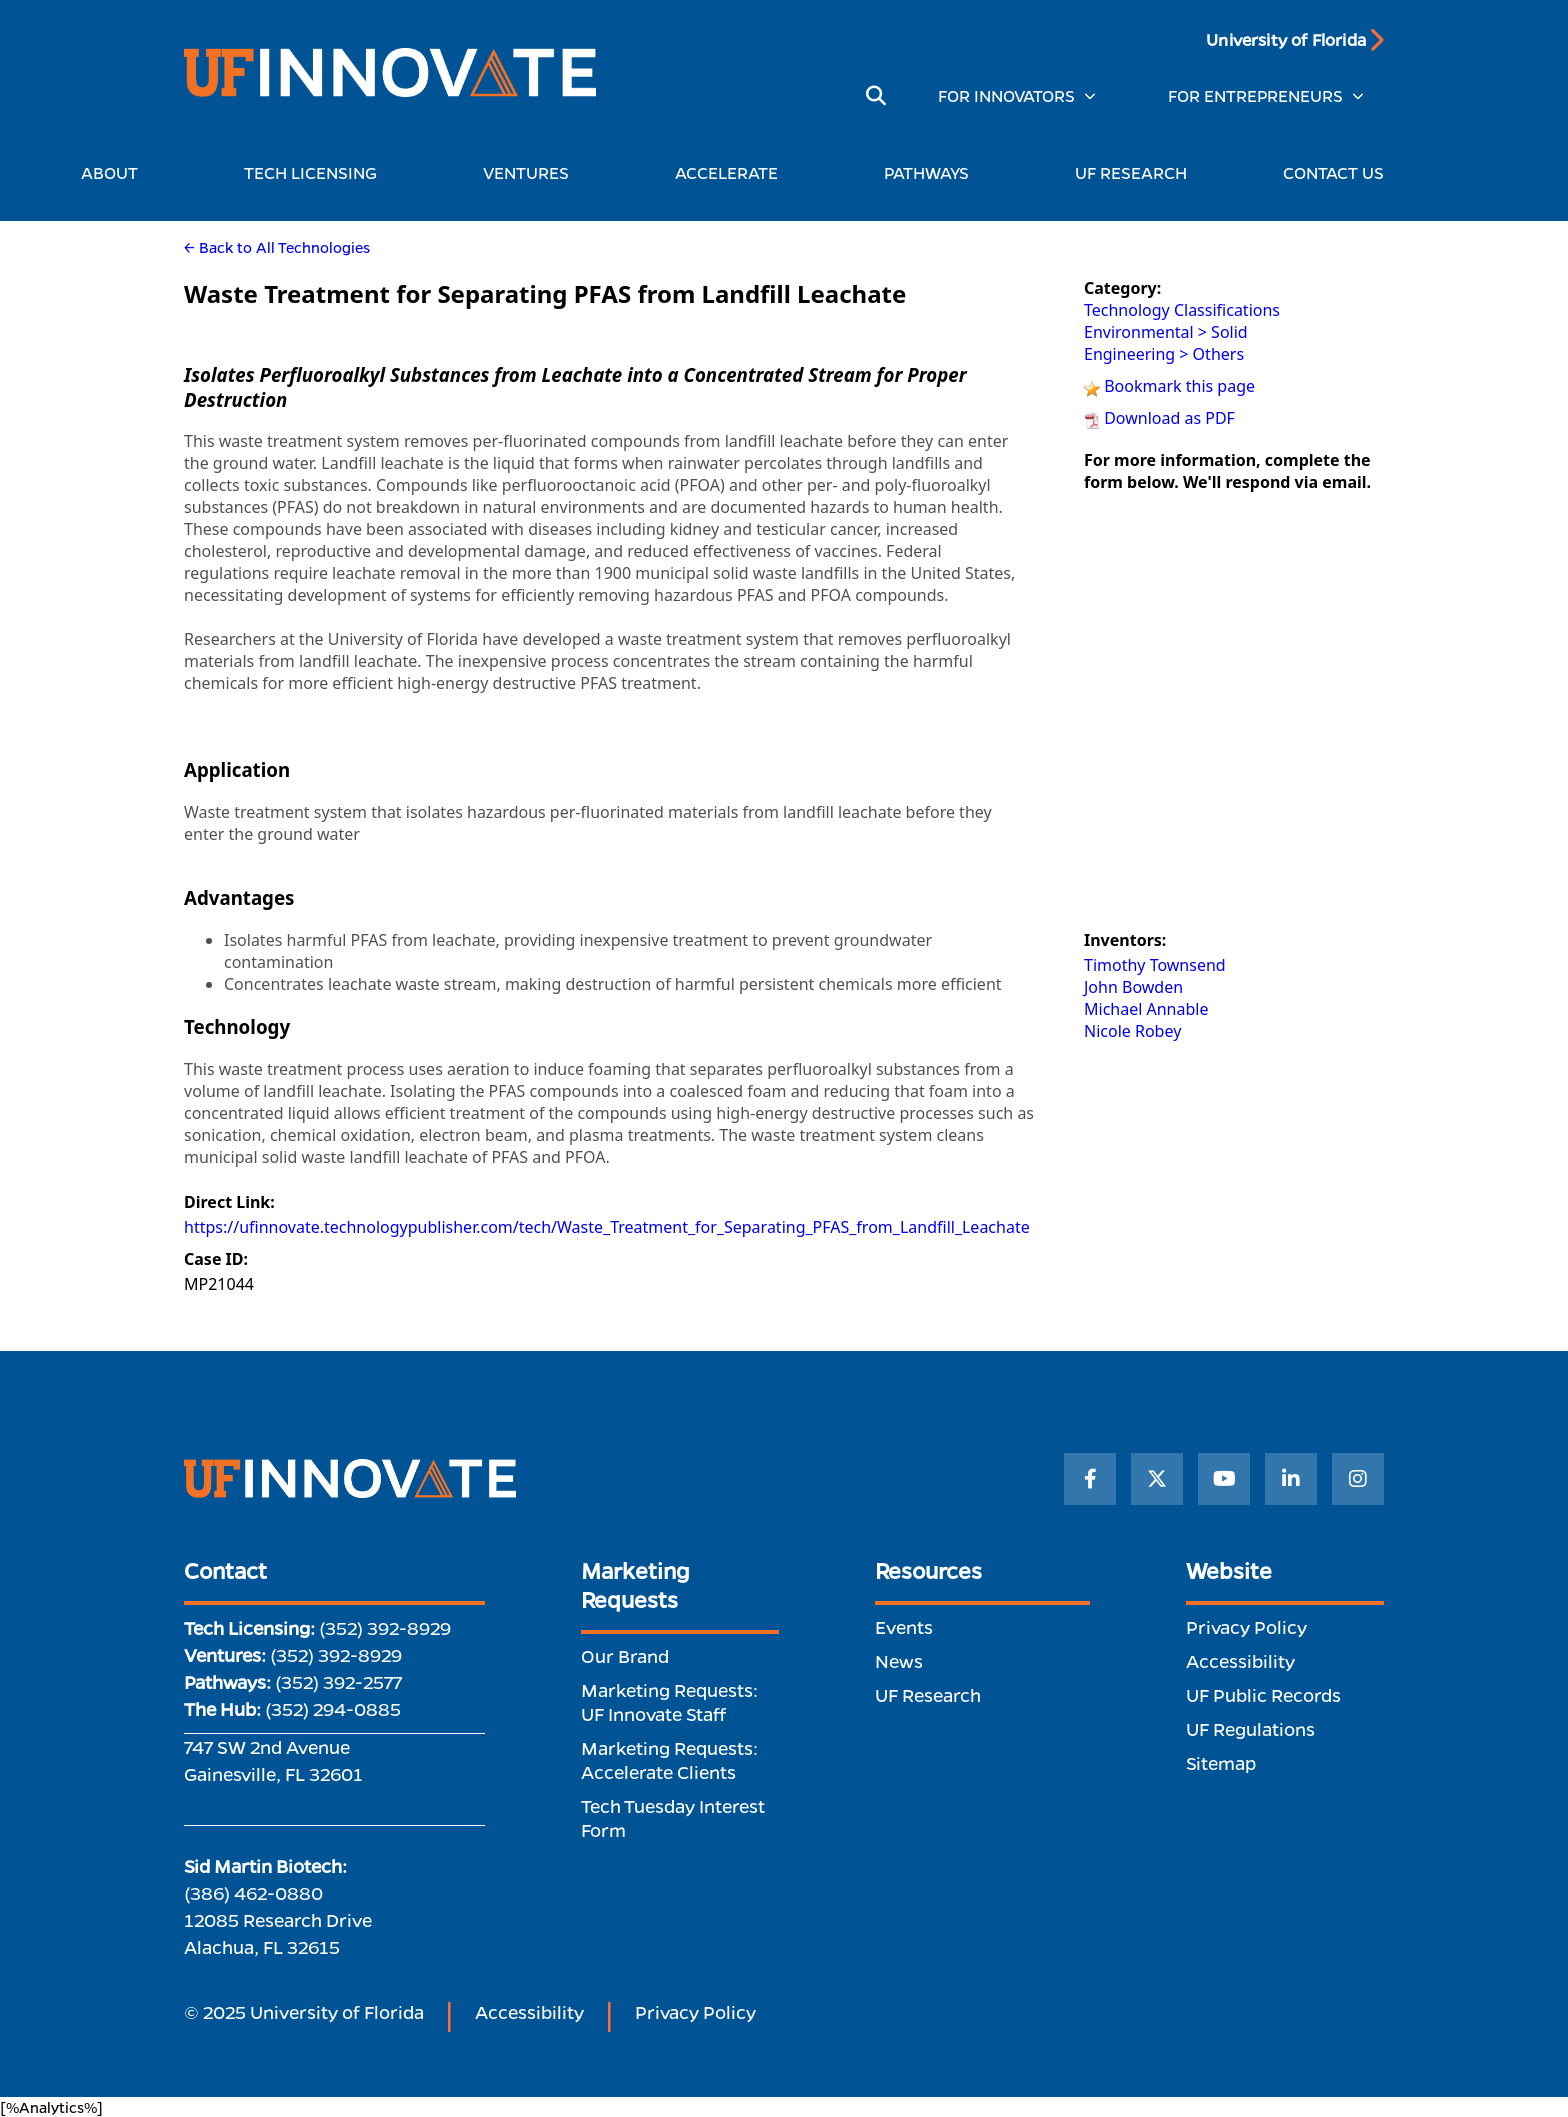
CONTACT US (1333, 172)
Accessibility (1240, 1661)
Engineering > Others (1164, 354)
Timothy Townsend (1155, 965)
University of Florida (1286, 39)
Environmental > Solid (1166, 332)
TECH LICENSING (315, 172)
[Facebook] (1090, 1479)
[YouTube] (1224, 1479)
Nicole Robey (1132, 1031)
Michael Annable (1146, 1009)
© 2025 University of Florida (304, 2012)
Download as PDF (1169, 418)
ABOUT (114, 172)
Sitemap (1221, 1763)
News (899, 1661)
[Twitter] (1157, 1479)
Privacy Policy (1246, 1627)
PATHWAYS (931, 172)
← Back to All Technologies (277, 247)
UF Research (928, 1695)
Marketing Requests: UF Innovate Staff (669, 1702)
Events (904, 1627)
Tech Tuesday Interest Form (673, 1818)
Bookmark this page (1179, 386)
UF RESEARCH (1131, 172)
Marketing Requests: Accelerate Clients (669, 1760)
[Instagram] (1358, 1479)
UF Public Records (1263, 1695)
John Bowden (1133, 987)
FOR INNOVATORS (1006, 95)
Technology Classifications (1182, 310)
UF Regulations (1250, 1729)
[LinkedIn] (1291, 1479)
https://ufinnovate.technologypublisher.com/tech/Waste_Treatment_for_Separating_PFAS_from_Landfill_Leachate (607, 1227)
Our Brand (625, 1656)
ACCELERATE (731, 172)
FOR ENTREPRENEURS (1255, 95)
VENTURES (531, 172)
